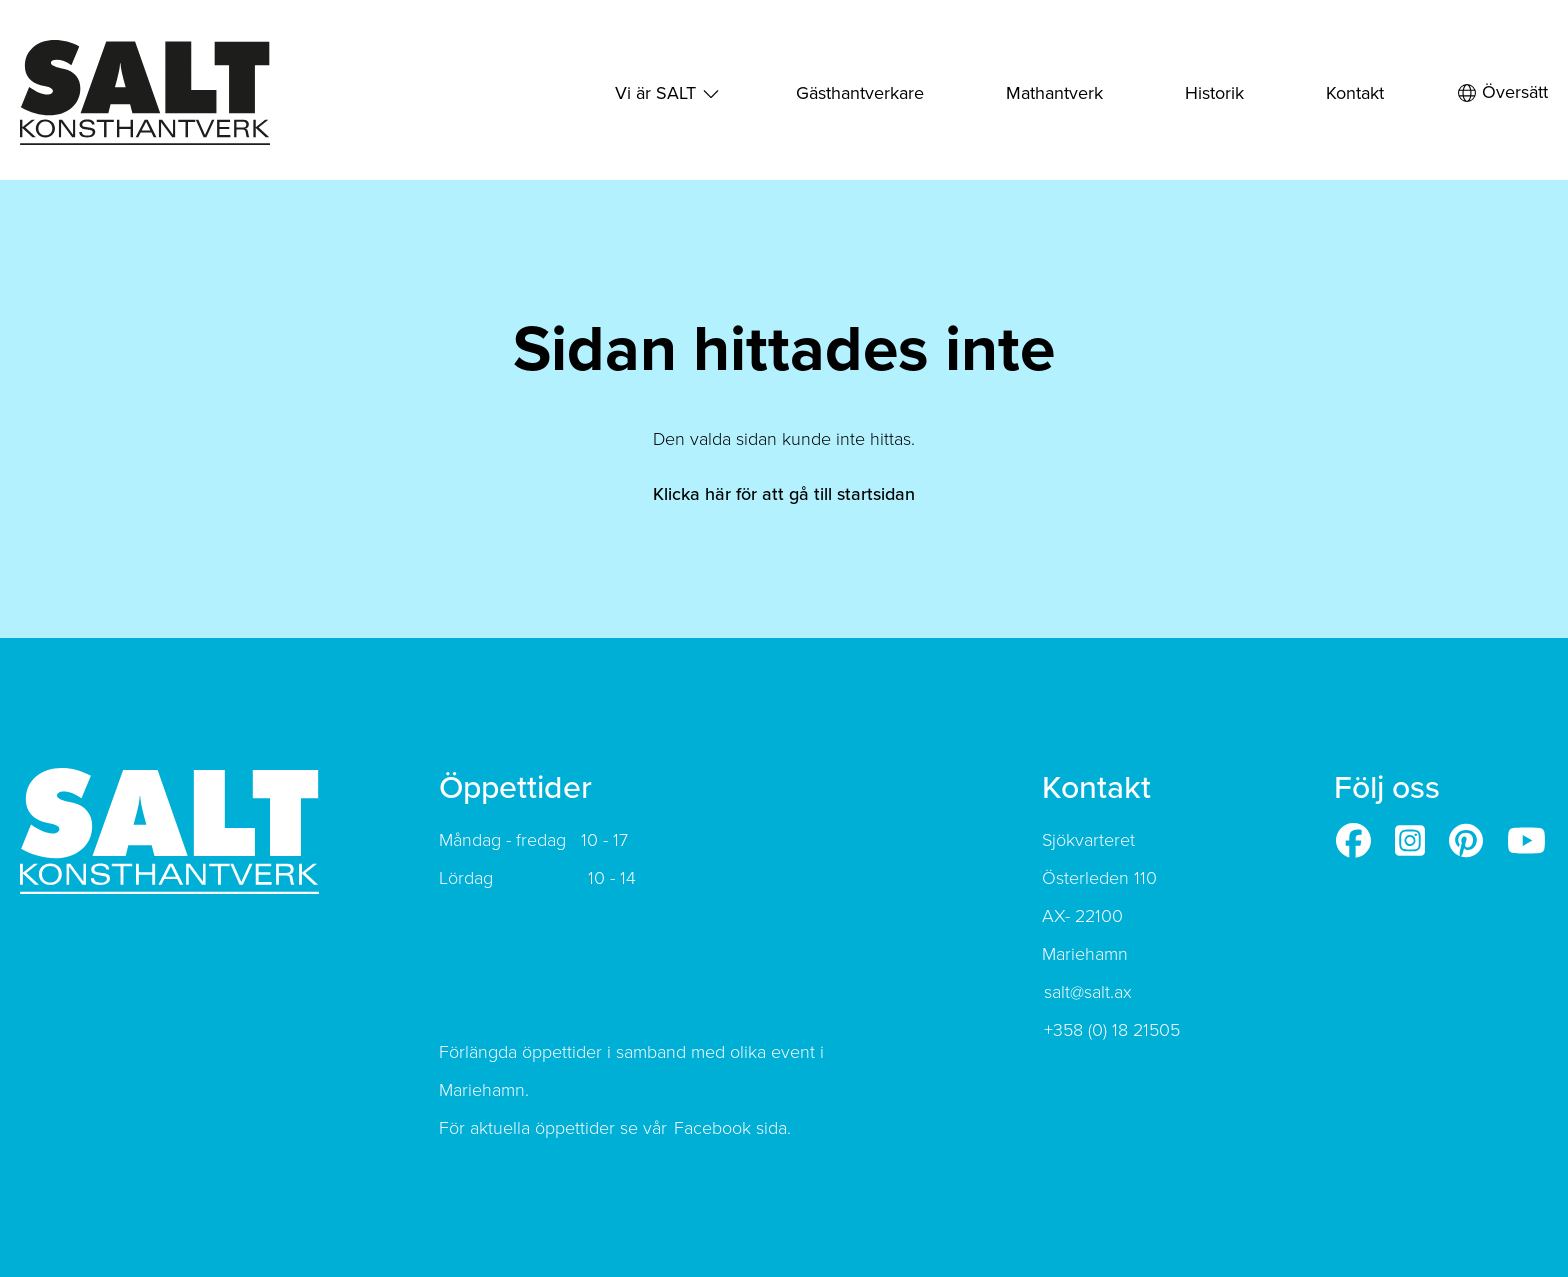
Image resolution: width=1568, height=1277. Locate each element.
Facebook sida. (732, 1128)
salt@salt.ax (1088, 992)
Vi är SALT (655, 93)
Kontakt (1355, 93)
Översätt (1503, 92)
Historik (1214, 93)
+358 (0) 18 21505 (1112, 1030)
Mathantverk (1054, 93)
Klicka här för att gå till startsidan (784, 494)
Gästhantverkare (860, 93)
